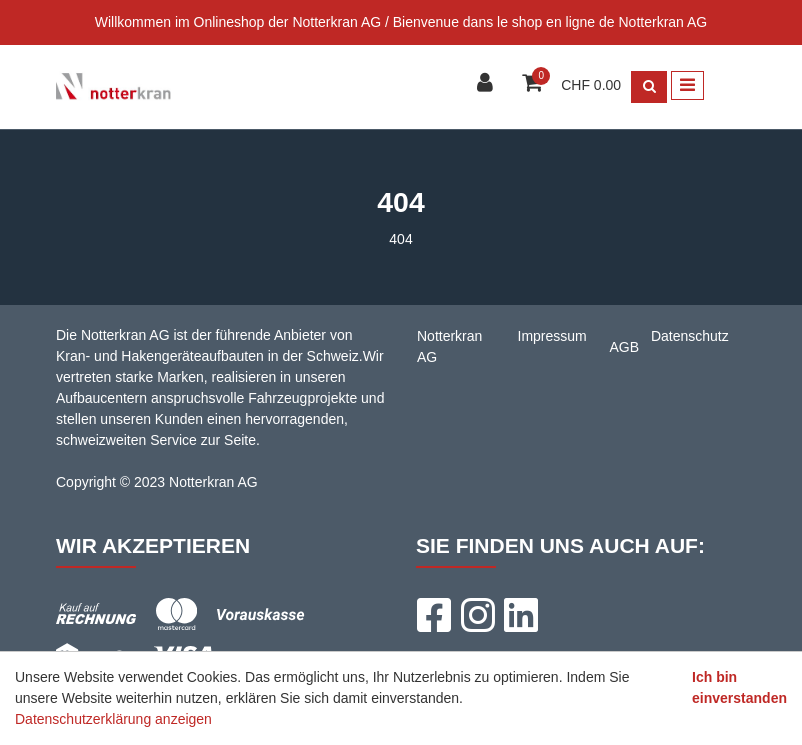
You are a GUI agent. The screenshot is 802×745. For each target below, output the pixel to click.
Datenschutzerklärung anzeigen (113, 719)
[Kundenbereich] (487, 84)
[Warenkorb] (534, 84)
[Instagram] (477, 615)
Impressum (552, 336)
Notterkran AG (449, 346)
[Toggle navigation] (687, 86)
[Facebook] (433, 615)
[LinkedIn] (521, 615)
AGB (625, 347)
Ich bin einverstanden (739, 687)
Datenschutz (690, 336)
